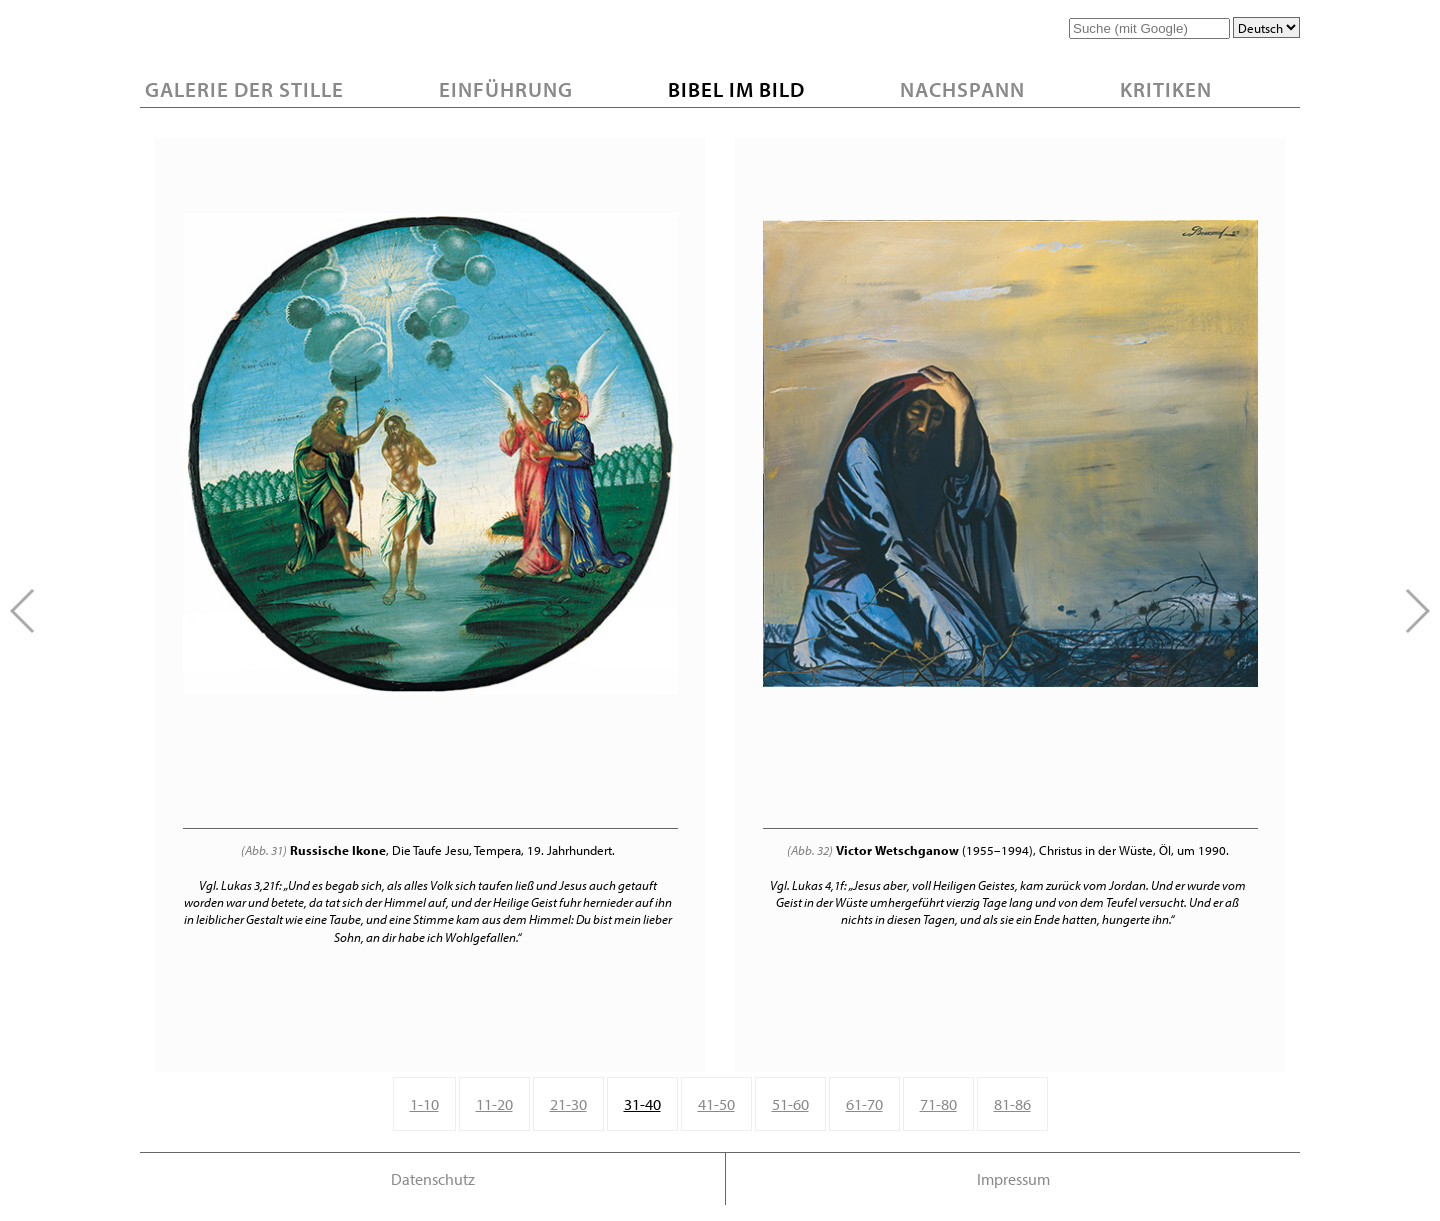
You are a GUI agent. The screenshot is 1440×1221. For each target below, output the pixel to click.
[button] (1416, 611)
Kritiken (1166, 89)
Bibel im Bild (736, 89)
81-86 (1012, 1104)
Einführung (506, 89)
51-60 (790, 1104)
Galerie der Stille (244, 89)
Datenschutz (433, 1179)
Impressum (1013, 1179)
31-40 (642, 1104)
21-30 (568, 1104)
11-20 (494, 1104)
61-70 (864, 1104)
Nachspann (962, 89)
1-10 (424, 1104)
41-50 (716, 1104)
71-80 (938, 1104)
